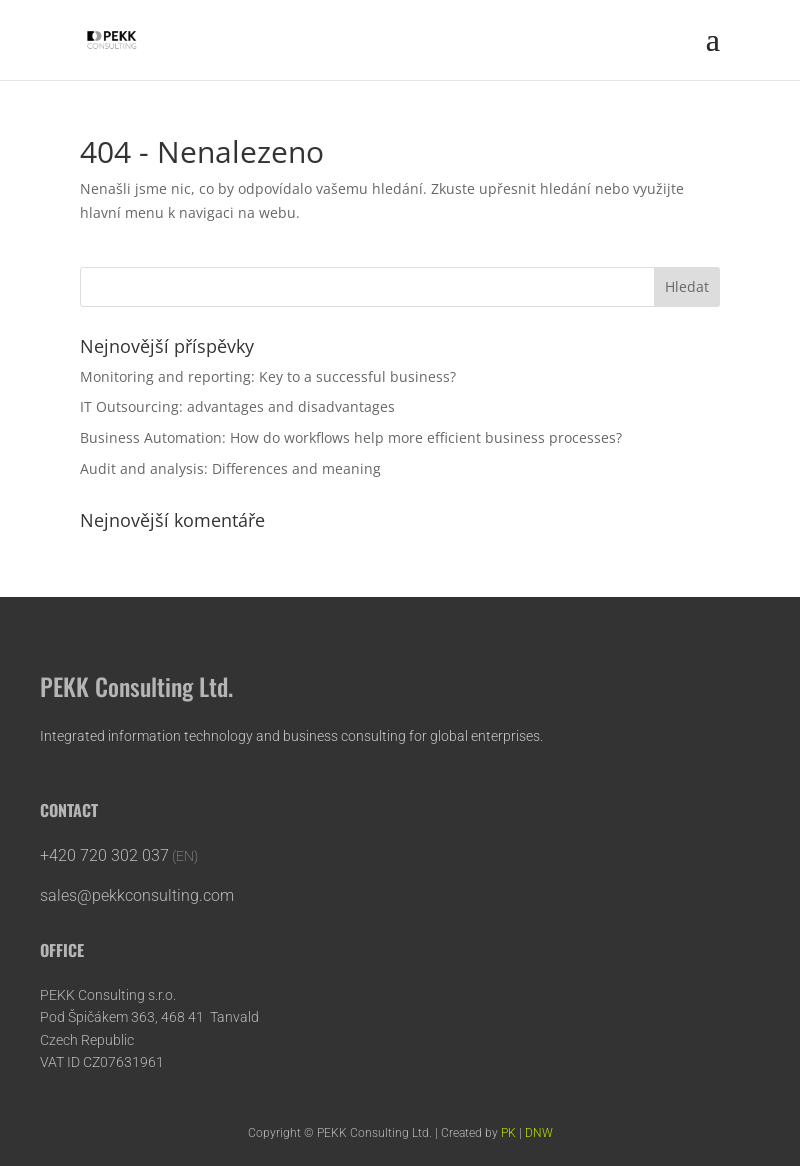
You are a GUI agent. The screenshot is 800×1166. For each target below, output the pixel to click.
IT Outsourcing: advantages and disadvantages (237, 406)
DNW (539, 1133)
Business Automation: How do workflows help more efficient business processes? (351, 437)
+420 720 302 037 (104, 855)
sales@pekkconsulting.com (139, 895)
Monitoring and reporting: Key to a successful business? (268, 376)
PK (508, 1133)
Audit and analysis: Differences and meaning (230, 468)
